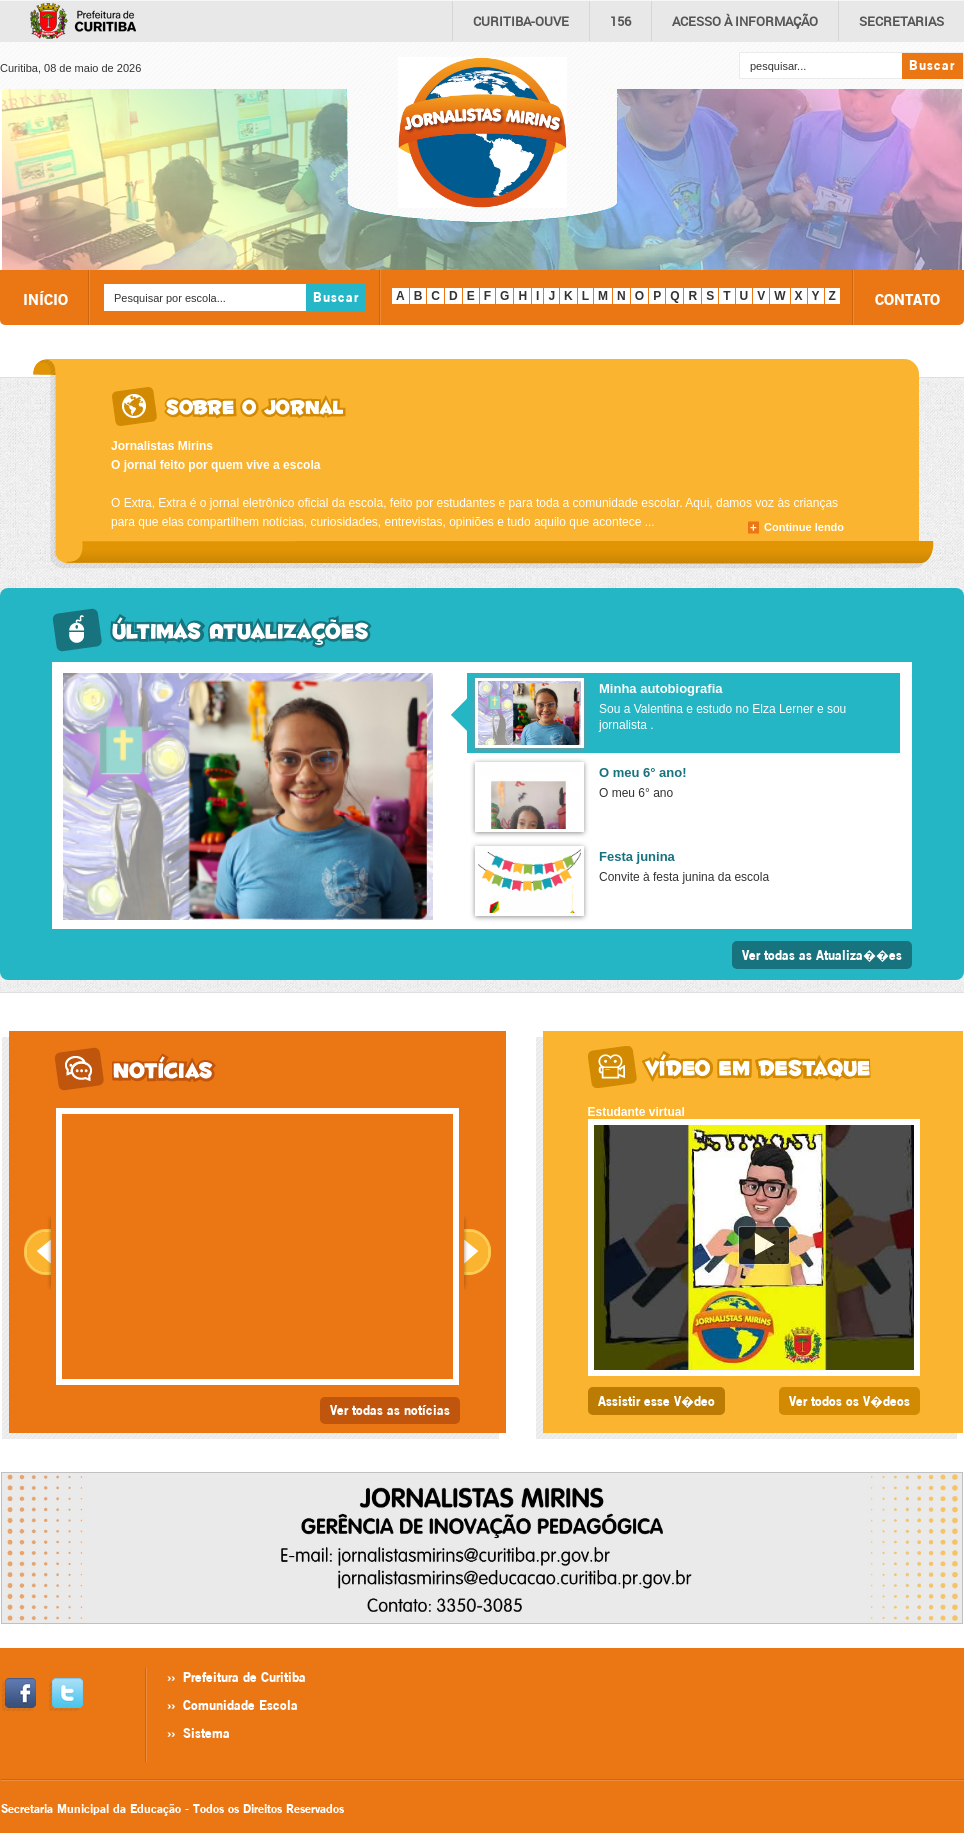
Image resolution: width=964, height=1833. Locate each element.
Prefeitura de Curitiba (244, 1677)
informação (745, 21)
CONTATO (907, 299)
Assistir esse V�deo (656, 1401)
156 (620, 21)
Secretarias (901, 21)
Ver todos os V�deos (849, 1401)
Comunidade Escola (240, 1705)
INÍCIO (45, 299)
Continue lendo (804, 527)
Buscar (932, 65)
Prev (37, 1252)
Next (477, 1252)
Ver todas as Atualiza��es (822, 955)
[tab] (681, 713)
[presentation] (683, 713)
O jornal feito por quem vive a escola (215, 465)
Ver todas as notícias (390, 1410)
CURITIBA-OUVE (521, 21)
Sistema (206, 1733)
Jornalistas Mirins (162, 446)
